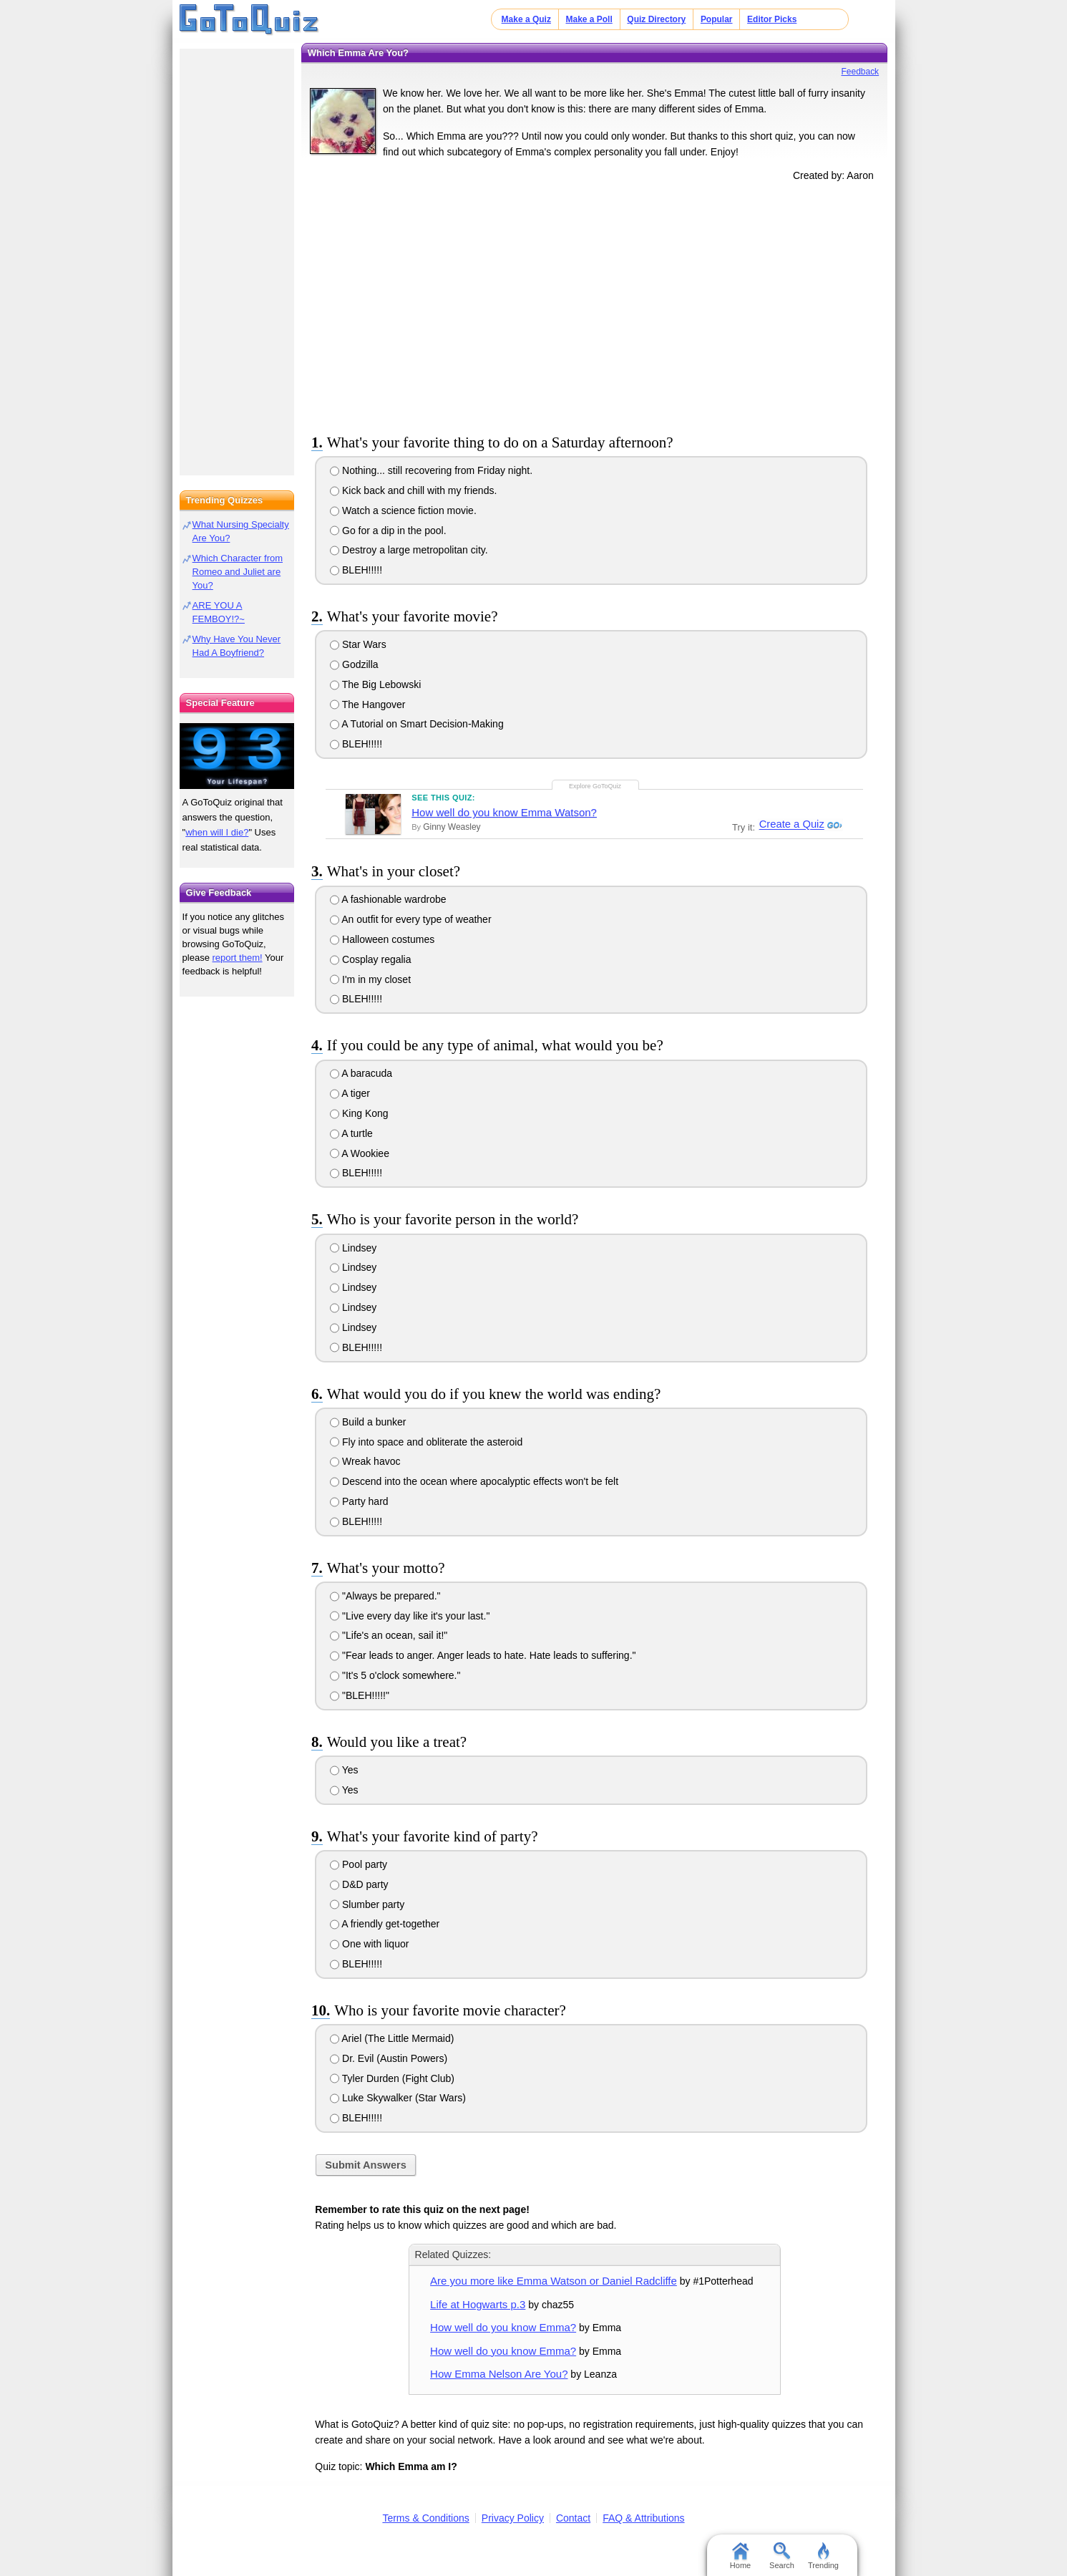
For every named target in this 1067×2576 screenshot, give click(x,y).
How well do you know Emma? (503, 2327)
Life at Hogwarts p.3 (477, 2304)
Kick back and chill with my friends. (413, 490)
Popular (717, 19)
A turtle (351, 1133)
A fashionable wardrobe (388, 899)
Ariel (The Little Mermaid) (392, 2038)
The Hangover (367, 704)
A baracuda (361, 1073)
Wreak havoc (365, 1461)
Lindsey (353, 1248)
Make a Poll (588, 19)
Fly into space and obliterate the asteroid (426, 1442)
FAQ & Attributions (643, 2518)
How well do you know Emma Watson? (504, 812)
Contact (573, 2518)
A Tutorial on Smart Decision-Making (417, 724)
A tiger (350, 1093)
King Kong (359, 1113)
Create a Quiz (790, 825)
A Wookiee (359, 1153)
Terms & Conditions (425, 2518)
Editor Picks (771, 19)
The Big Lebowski (375, 684)
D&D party (359, 1884)
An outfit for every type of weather (410, 919)
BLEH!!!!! (356, 570)
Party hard (359, 1501)
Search (781, 2556)
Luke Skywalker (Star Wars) (398, 2097)
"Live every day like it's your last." (409, 1616)
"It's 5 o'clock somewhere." (395, 1675)
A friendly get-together (384, 1923)
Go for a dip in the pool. (388, 530)
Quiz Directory (656, 19)
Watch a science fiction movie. (403, 510)
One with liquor (369, 1944)
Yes (344, 1770)
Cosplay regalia (370, 959)
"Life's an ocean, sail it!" (388, 1635)
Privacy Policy (513, 2518)
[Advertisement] (594, 305)
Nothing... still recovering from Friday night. (431, 470)
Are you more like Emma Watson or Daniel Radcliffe (553, 2281)
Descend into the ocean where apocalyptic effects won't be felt (474, 1481)
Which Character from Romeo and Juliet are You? (238, 572)
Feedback (860, 72)
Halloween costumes (382, 939)
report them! (238, 957)
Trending (823, 2556)
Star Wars (358, 644)
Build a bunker (368, 1422)
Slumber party (367, 1904)
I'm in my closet (370, 979)
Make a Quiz (526, 19)
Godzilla (354, 664)
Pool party (358, 1864)
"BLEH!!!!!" (359, 1695)
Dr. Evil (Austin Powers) (388, 2058)
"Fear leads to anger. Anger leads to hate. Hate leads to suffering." (482, 1655)
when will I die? (216, 832)
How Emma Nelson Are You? (498, 2374)
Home (740, 2556)
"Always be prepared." (385, 1596)
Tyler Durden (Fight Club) (392, 2078)
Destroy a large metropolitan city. (409, 550)
